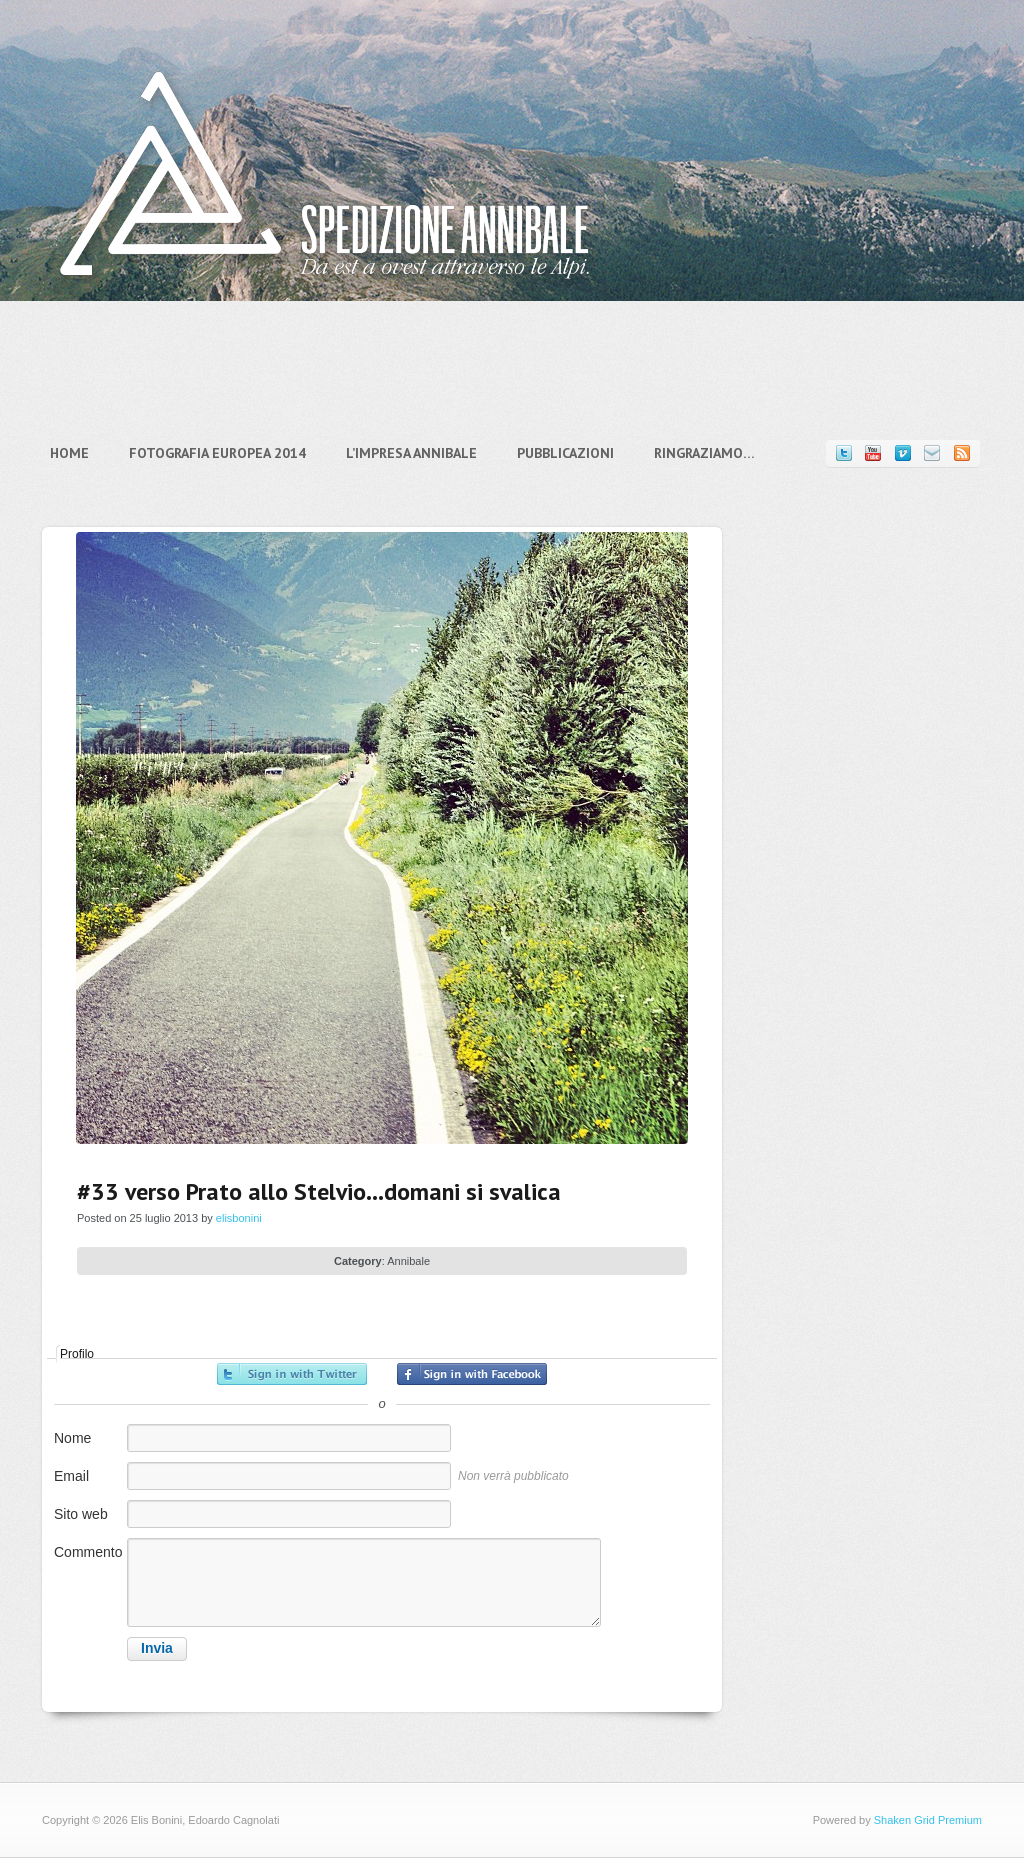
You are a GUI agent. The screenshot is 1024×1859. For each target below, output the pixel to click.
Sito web (81, 1514)
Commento (88, 1552)
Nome (72, 1438)
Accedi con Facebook (472, 1374)
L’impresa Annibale (411, 453)
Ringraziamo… (704, 453)
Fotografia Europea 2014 (217, 453)
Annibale (408, 1261)
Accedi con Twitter (292, 1374)
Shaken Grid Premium (928, 1820)
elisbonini (239, 1218)
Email (71, 1476)
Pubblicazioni (565, 453)
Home (69, 453)
